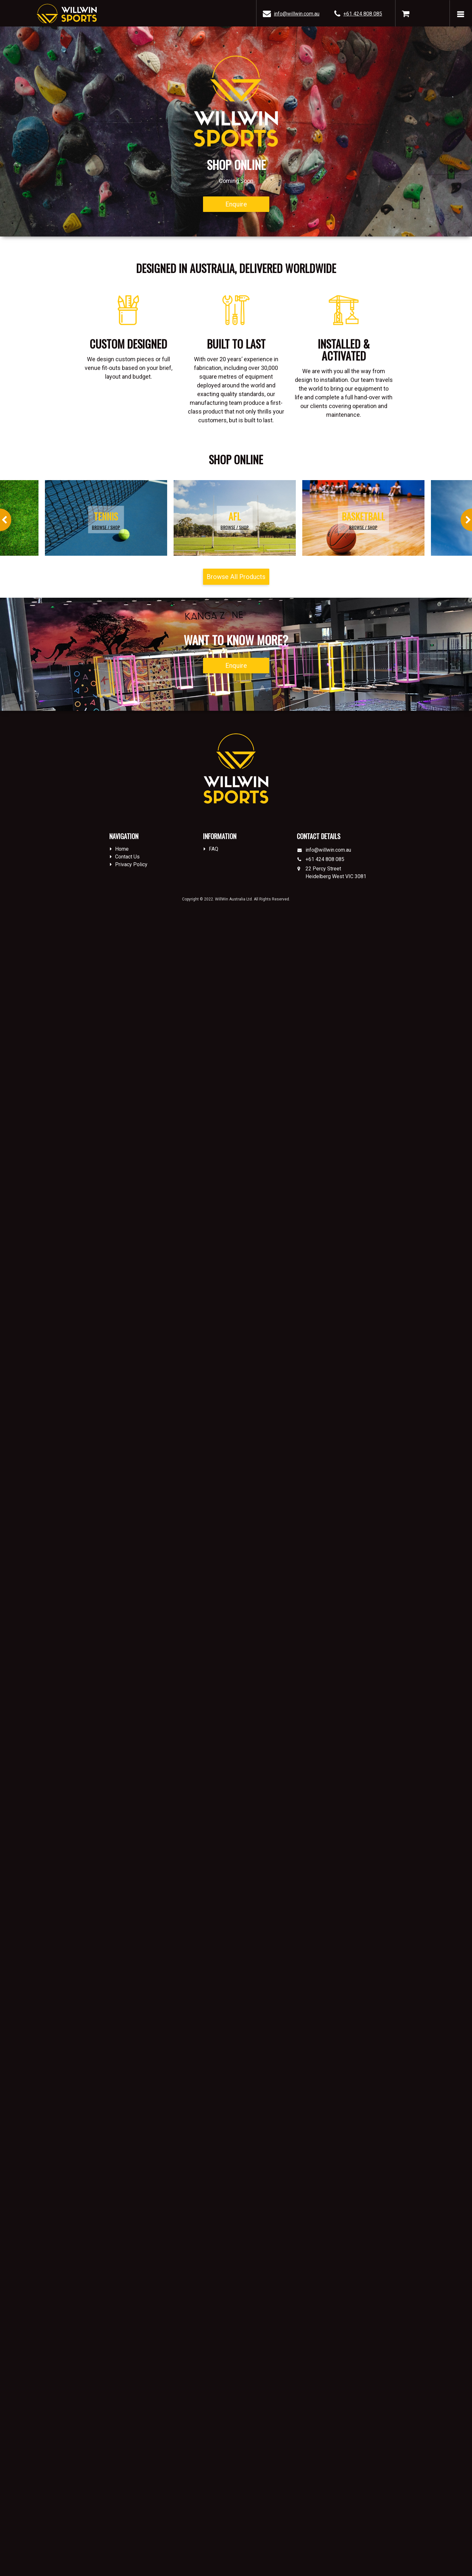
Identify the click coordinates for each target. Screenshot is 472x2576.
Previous (5, 520)
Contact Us (127, 857)
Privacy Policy (131, 864)
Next (466, 520)
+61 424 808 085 (362, 14)
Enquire (236, 204)
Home (122, 849)
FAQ (213, 849)
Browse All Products (236, 577)
